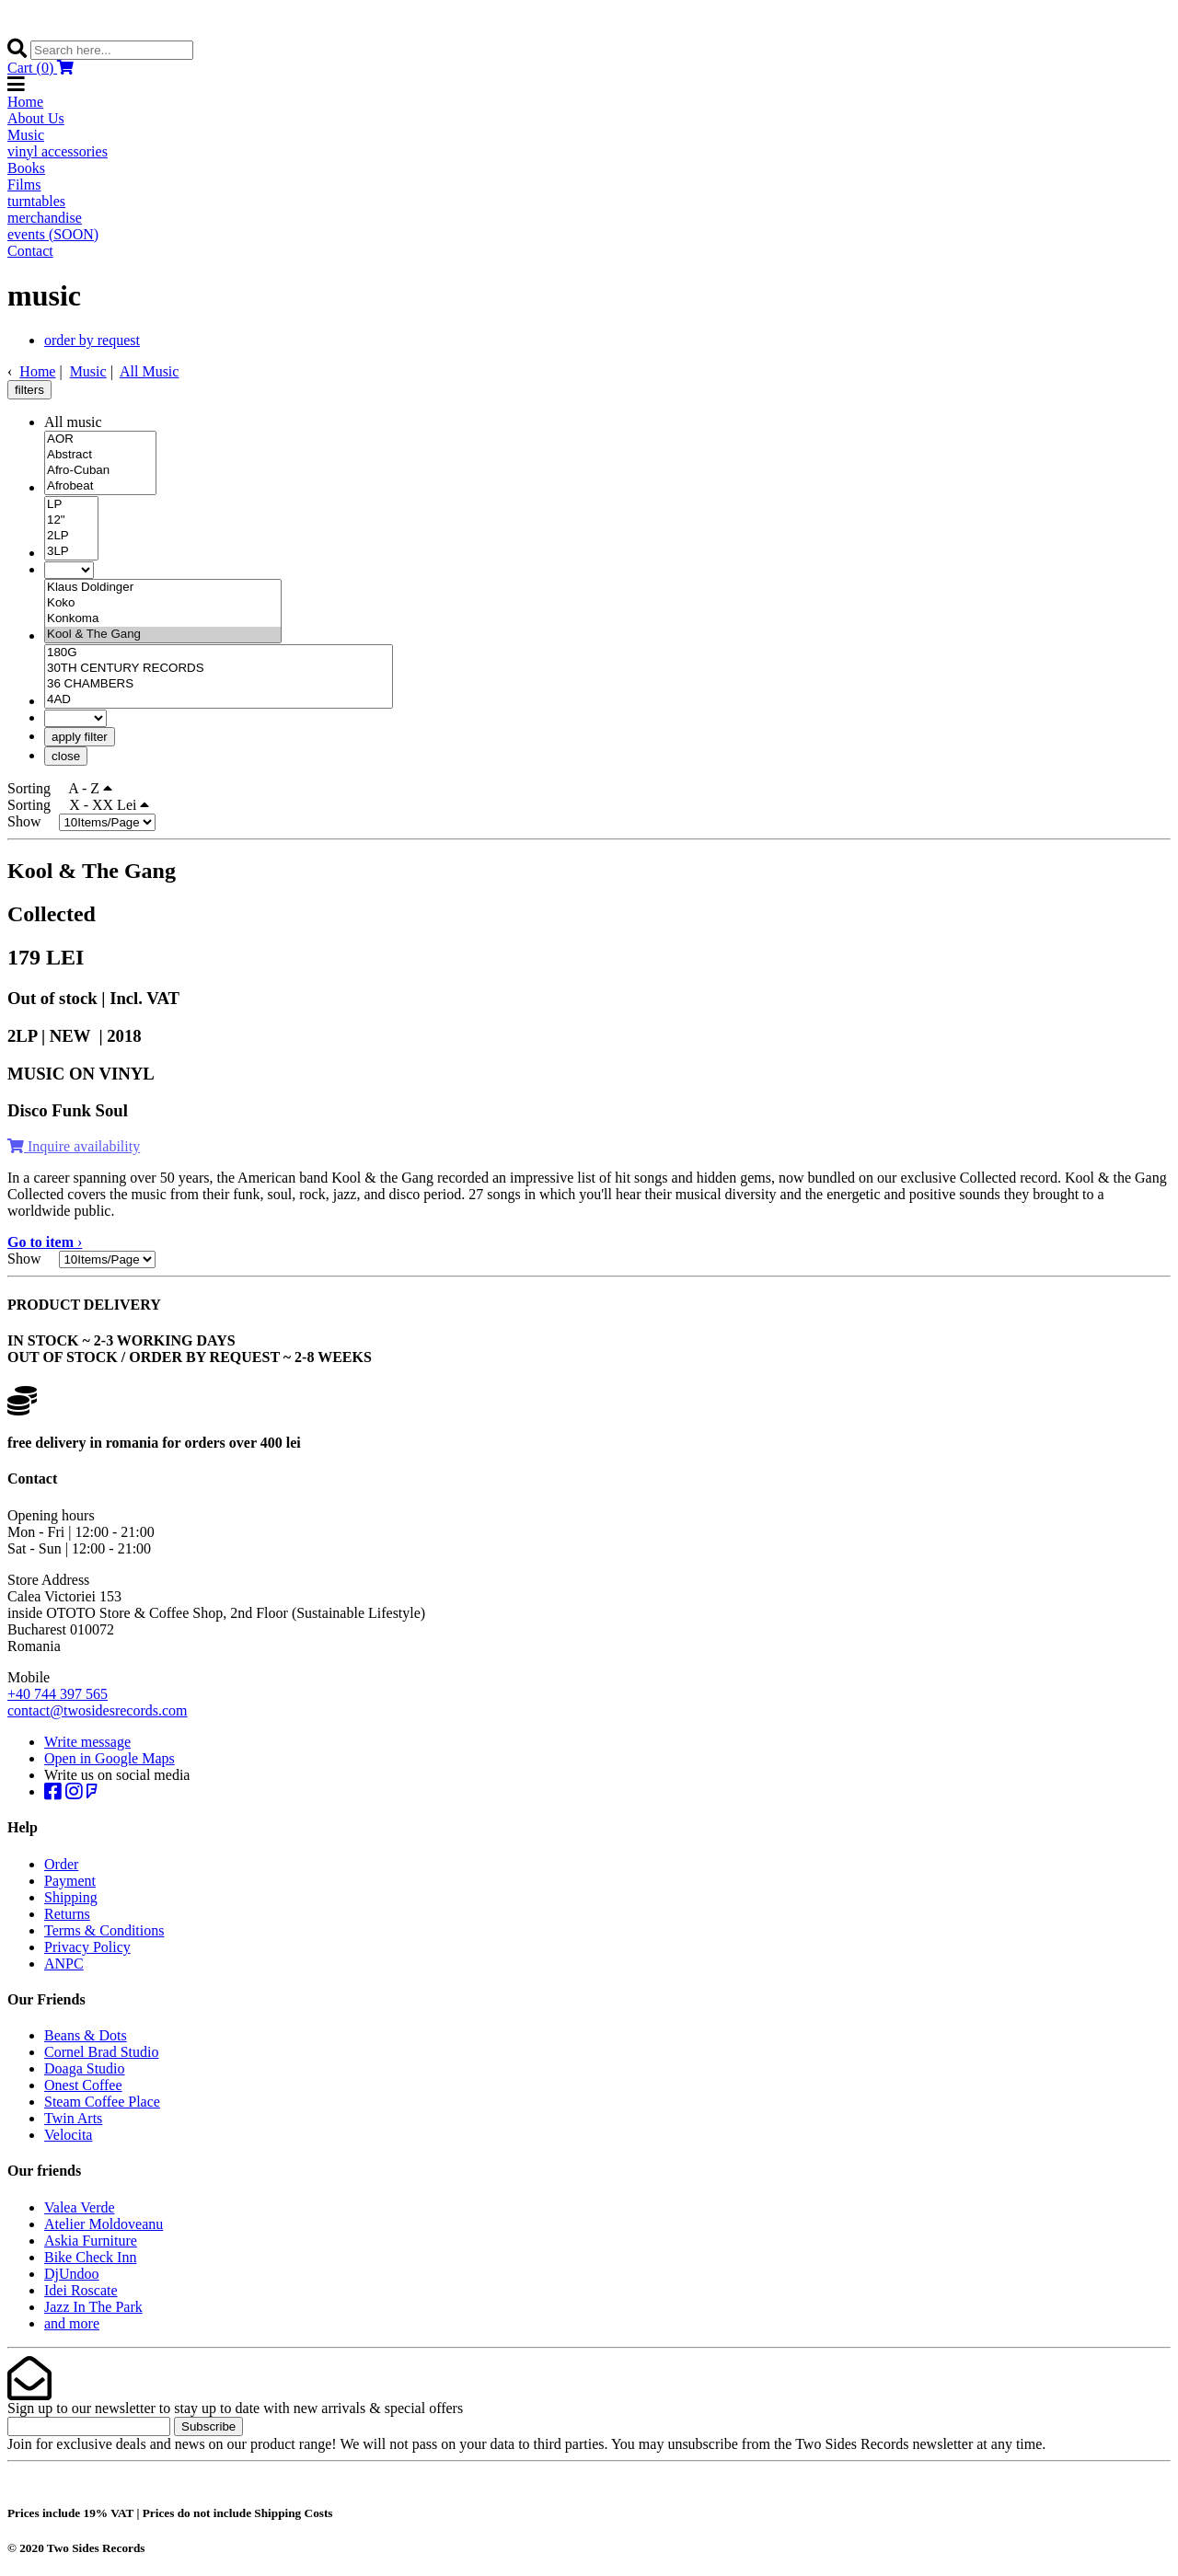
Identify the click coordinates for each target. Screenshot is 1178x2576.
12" (71, 520)
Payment (70, 1881)
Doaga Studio (84, 2068)
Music (25, 135)
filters (29, 390)
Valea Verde (79, 2207)
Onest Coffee (83, 2085)
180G (218, 653)
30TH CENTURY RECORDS (218, 668)
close (66, 756)
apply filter (80, 737)
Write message (87, 1742)
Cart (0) (40, 67)
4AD (218, 700)
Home (25, 102)
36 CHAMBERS (218, 684)
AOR (100, 439)
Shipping (71, 1897)
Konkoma (163, 619)
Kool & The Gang (163, 634)
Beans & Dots (85, 2035)
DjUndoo (71, 2273)
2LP (71, 536)
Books (26, 168)
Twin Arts (73, 2118)
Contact (30, 251)
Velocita (68, 2135)
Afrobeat (100, 486)
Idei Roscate (81, 2290)
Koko (163, 603)
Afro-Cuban (100, 471)
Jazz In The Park (93, 2307)
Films (23, 184)
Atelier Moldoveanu (103, 2224)
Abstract (100, 455)
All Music (149, 371)
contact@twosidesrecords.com (97, 1710)
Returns (67, 1914)
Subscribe (208, 2426)
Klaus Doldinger (163, 587)
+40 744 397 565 (57, 1694)
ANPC (64, 1963)
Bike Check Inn (90, 2257)
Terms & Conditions (104, 1930)
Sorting (36, 788)
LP (71, 505)
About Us (35, 118)
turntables (36, 201)
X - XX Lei (109, 805)
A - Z (90, 788)
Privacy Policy (87, 1947)
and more (71, 2323)
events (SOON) (52, 234)
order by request (92, 340)
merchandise (44, 217)
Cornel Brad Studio (101, 2052)
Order (61, 1864)
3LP (71, 552)
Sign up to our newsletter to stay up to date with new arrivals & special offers (235, 2408)
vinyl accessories (57, 151)
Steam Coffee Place (102, 2101)
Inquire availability (73, 1146)
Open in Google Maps (109, 1758)
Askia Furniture (90, 2240)
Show (31, 821)
